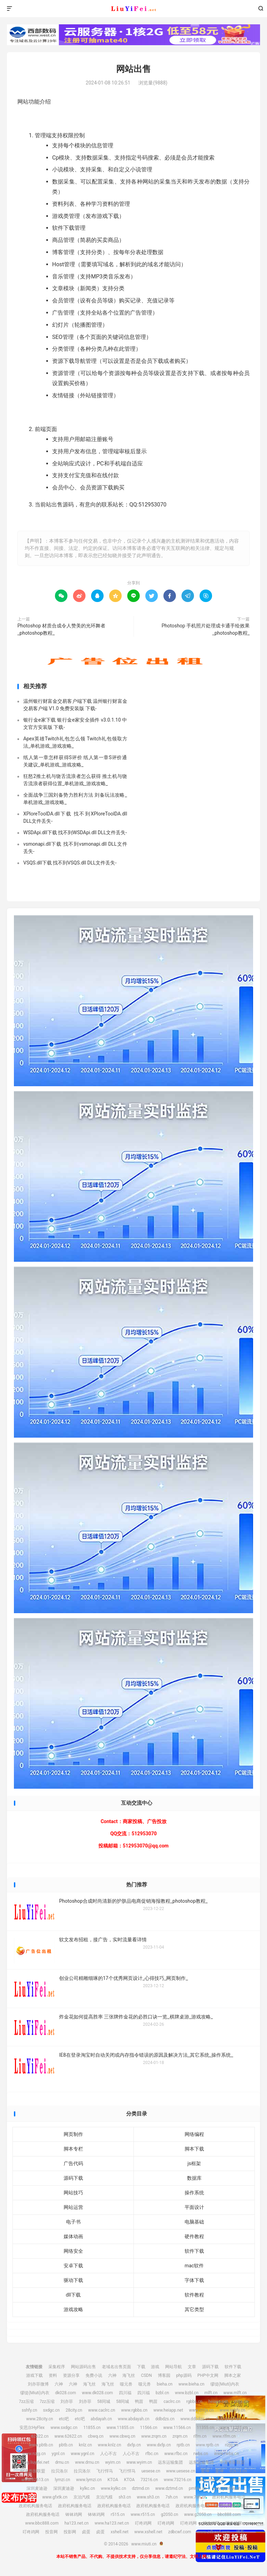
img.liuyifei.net (35, 2462)
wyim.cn (112, 2462)
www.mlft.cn (235, 2392)
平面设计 (194, 2207)
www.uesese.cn (180, 2471)
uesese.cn (150, 2471)
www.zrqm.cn (154, 2436)
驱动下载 (73, 2280)
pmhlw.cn (198, 2488)
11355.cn (205, 2427)
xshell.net (119, 2531)
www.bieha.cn (191, 2384)
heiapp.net (218, 2401)
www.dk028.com (97, 2392)
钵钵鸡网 (73, 2514)
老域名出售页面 (116, 2366)
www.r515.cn (143, 2514)
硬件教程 (194, 2236)
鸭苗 (139, 2401)
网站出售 (133, 69)
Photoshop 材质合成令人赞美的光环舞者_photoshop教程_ (61, 629)
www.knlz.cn (109, 2445)
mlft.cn (211, 2392)
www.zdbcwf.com (213, 2531)
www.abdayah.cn (133, 2418)
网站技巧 (73, 2192)
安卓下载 (73, 2265)
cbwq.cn (96, 2436)
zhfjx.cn (241, 2401)
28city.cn (74, 2410)
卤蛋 (86, 2531)
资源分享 (71, 2375)
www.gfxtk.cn (54, 2497)
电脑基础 (194, 2222)
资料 (53, 2375)
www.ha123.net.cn (112, 2523)
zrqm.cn (179, 2436)
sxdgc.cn (51, 2410)
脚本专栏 (73, 2149)
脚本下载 (194, 2149)
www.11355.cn (234, 2427)
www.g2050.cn (197, 2514)
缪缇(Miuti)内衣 (224, 2384)
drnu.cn (62, 2462)
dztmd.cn (140, 2488)
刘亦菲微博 (38, 2384)
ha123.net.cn (76, 2523)
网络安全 (73, 2251)
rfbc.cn (151, 2453)
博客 (240, 2531)
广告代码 (73, 2163)
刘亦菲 (66, 2401)
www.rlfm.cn (224, 2436)
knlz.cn (85, 2445)
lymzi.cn (62, 2479)
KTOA (112, 2479)
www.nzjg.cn (34, 2453)
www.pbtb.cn (41, 2445)
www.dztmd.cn (169, 2488)
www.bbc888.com (41, 2523)
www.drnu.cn (87, 2462)
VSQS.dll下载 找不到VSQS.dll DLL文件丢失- (69, 863)
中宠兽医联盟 (232, 2462)
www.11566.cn (177, 2427)
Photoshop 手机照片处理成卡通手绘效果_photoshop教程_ (206, 629)
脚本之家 (232, 2375)
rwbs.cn (200, 2453)
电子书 (73, 2222)
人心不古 (108, 2453)
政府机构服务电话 (228, 2497)
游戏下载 (34, 2375)
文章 (192, 2366)
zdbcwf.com (179, 2531)
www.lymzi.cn (89, 2479)
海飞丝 (128, 2375)
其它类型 (194, 2309)
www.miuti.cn (133, 9)
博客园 (164, 2375)
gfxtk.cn (29, 2497)
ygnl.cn (58, 2453)
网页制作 (73, 2134)
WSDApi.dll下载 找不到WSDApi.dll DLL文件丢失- (75, 832)
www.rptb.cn (207, 2445)
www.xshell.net (148, 2531)
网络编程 (194, 2134)
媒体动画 (73, 2236)
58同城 (103, 2401)
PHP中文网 (207, 2375)
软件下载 (194, 2251)
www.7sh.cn (195, 2497)
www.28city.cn (39, 2418)
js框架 (194, 2163)
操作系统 (194, 2192)
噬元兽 (126, 2384)
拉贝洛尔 (59, 2471)
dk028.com (65, 2392)
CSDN (146, 2375)
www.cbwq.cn (122, 2436)
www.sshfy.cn (232, 2410)
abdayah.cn (101, 2418)
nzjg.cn (231, 2445)
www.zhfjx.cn (201, 2410)
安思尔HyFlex (228, 2418)
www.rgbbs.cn (134, 2410)
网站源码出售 (83, 2366)
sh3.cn (125, 2497)
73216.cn (149, 2479)
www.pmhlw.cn (226, 2488)
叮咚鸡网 (143, 2523)
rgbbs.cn (194, 2401)
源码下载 (73, 2178)
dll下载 (73, 2295)
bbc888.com (229, 2514)
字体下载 (194, 2280)
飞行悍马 (104, 2471)
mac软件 (194, 2265)
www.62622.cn (68, 2436)
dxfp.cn (134, 2445)
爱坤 (205, 2471)
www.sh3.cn (148, 2497)
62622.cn (40, 2436)
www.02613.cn (35, 2479)
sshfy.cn (29, 2410)
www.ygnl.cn (82, 2453)
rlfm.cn (200, 2436)
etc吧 (64, 2418)
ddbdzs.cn (165, 2418)
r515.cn (117, 2514)
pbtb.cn (66, 2445)
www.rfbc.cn (175, 2453)
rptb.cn (183, 2445)
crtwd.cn (237, 2479)
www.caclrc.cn (101, 2410)
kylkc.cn (87, 2488)
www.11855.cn (120, 2427)
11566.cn (148, 2427)
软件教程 (194, 2295)
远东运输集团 (170, 2462)
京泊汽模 (81, 2497)
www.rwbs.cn (226, 2453)
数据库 (194, 2178)
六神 (112, 2375)
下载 (141, 2366)
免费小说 (94, 2375)
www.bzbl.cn (187, 2392)
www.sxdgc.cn (63, 2427)
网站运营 (73, 2207)
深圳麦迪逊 (36, 2488)
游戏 (155, 2366)
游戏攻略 (73, 2309)
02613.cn (238, 2471)
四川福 (125, 2392)
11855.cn (92, 2427)
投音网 (51, 2531)
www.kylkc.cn (113, 2488)
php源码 (184, 2375)
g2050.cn (169, 2514)
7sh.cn (171, 2497)
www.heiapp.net (168, 2410)
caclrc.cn (171, 2401)
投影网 (70, 2531)
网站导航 (173, 2366)
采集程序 (56, 2366)
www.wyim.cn (139, 2462)
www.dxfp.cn (159, 2445)
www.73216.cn (177, 2479)
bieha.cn (164, 2384)
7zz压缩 (26, 2401)
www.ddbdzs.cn (195, 2418)
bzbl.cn (162, 2392)
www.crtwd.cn (210, 2479)
